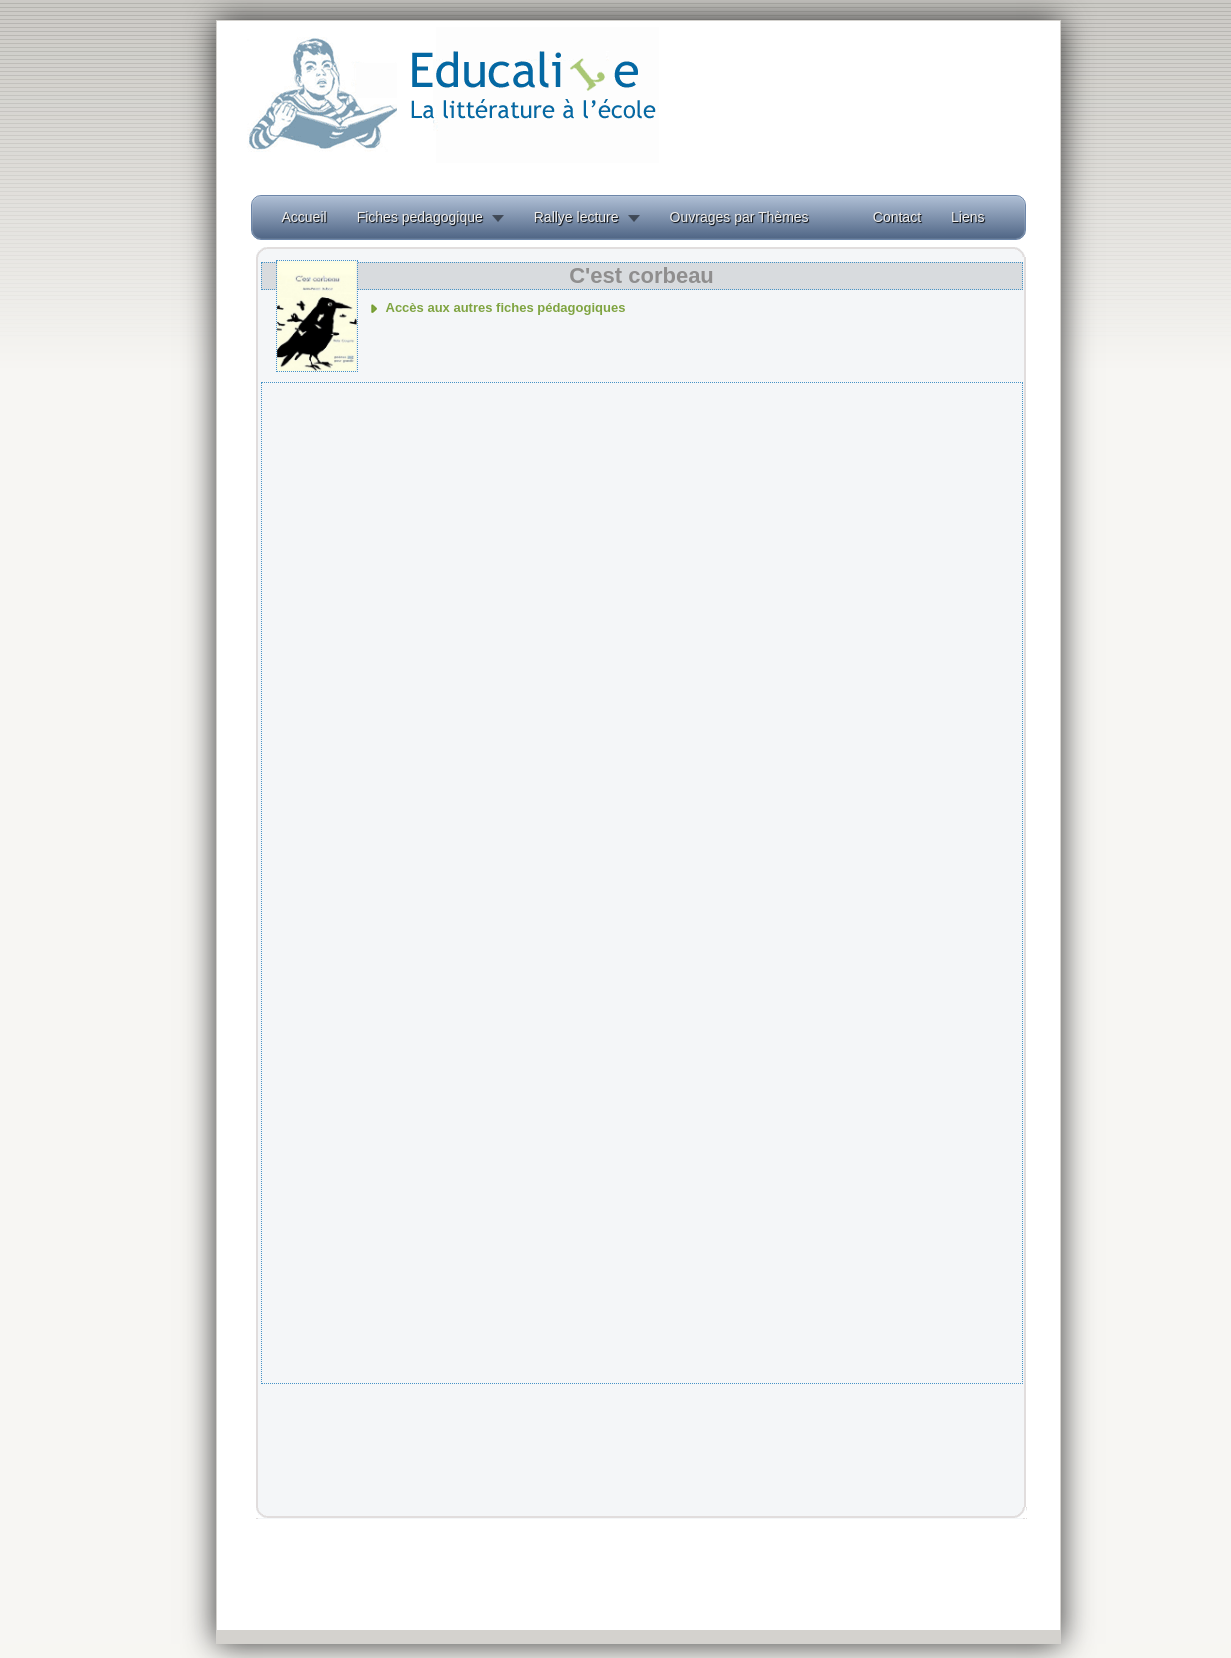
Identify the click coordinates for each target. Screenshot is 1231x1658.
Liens (967, 217)
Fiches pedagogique (420, 217)
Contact (897, 217)
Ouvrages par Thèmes (739, 217)
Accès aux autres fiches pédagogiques (506, 307)
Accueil (304, 217)
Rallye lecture (576, 217)
